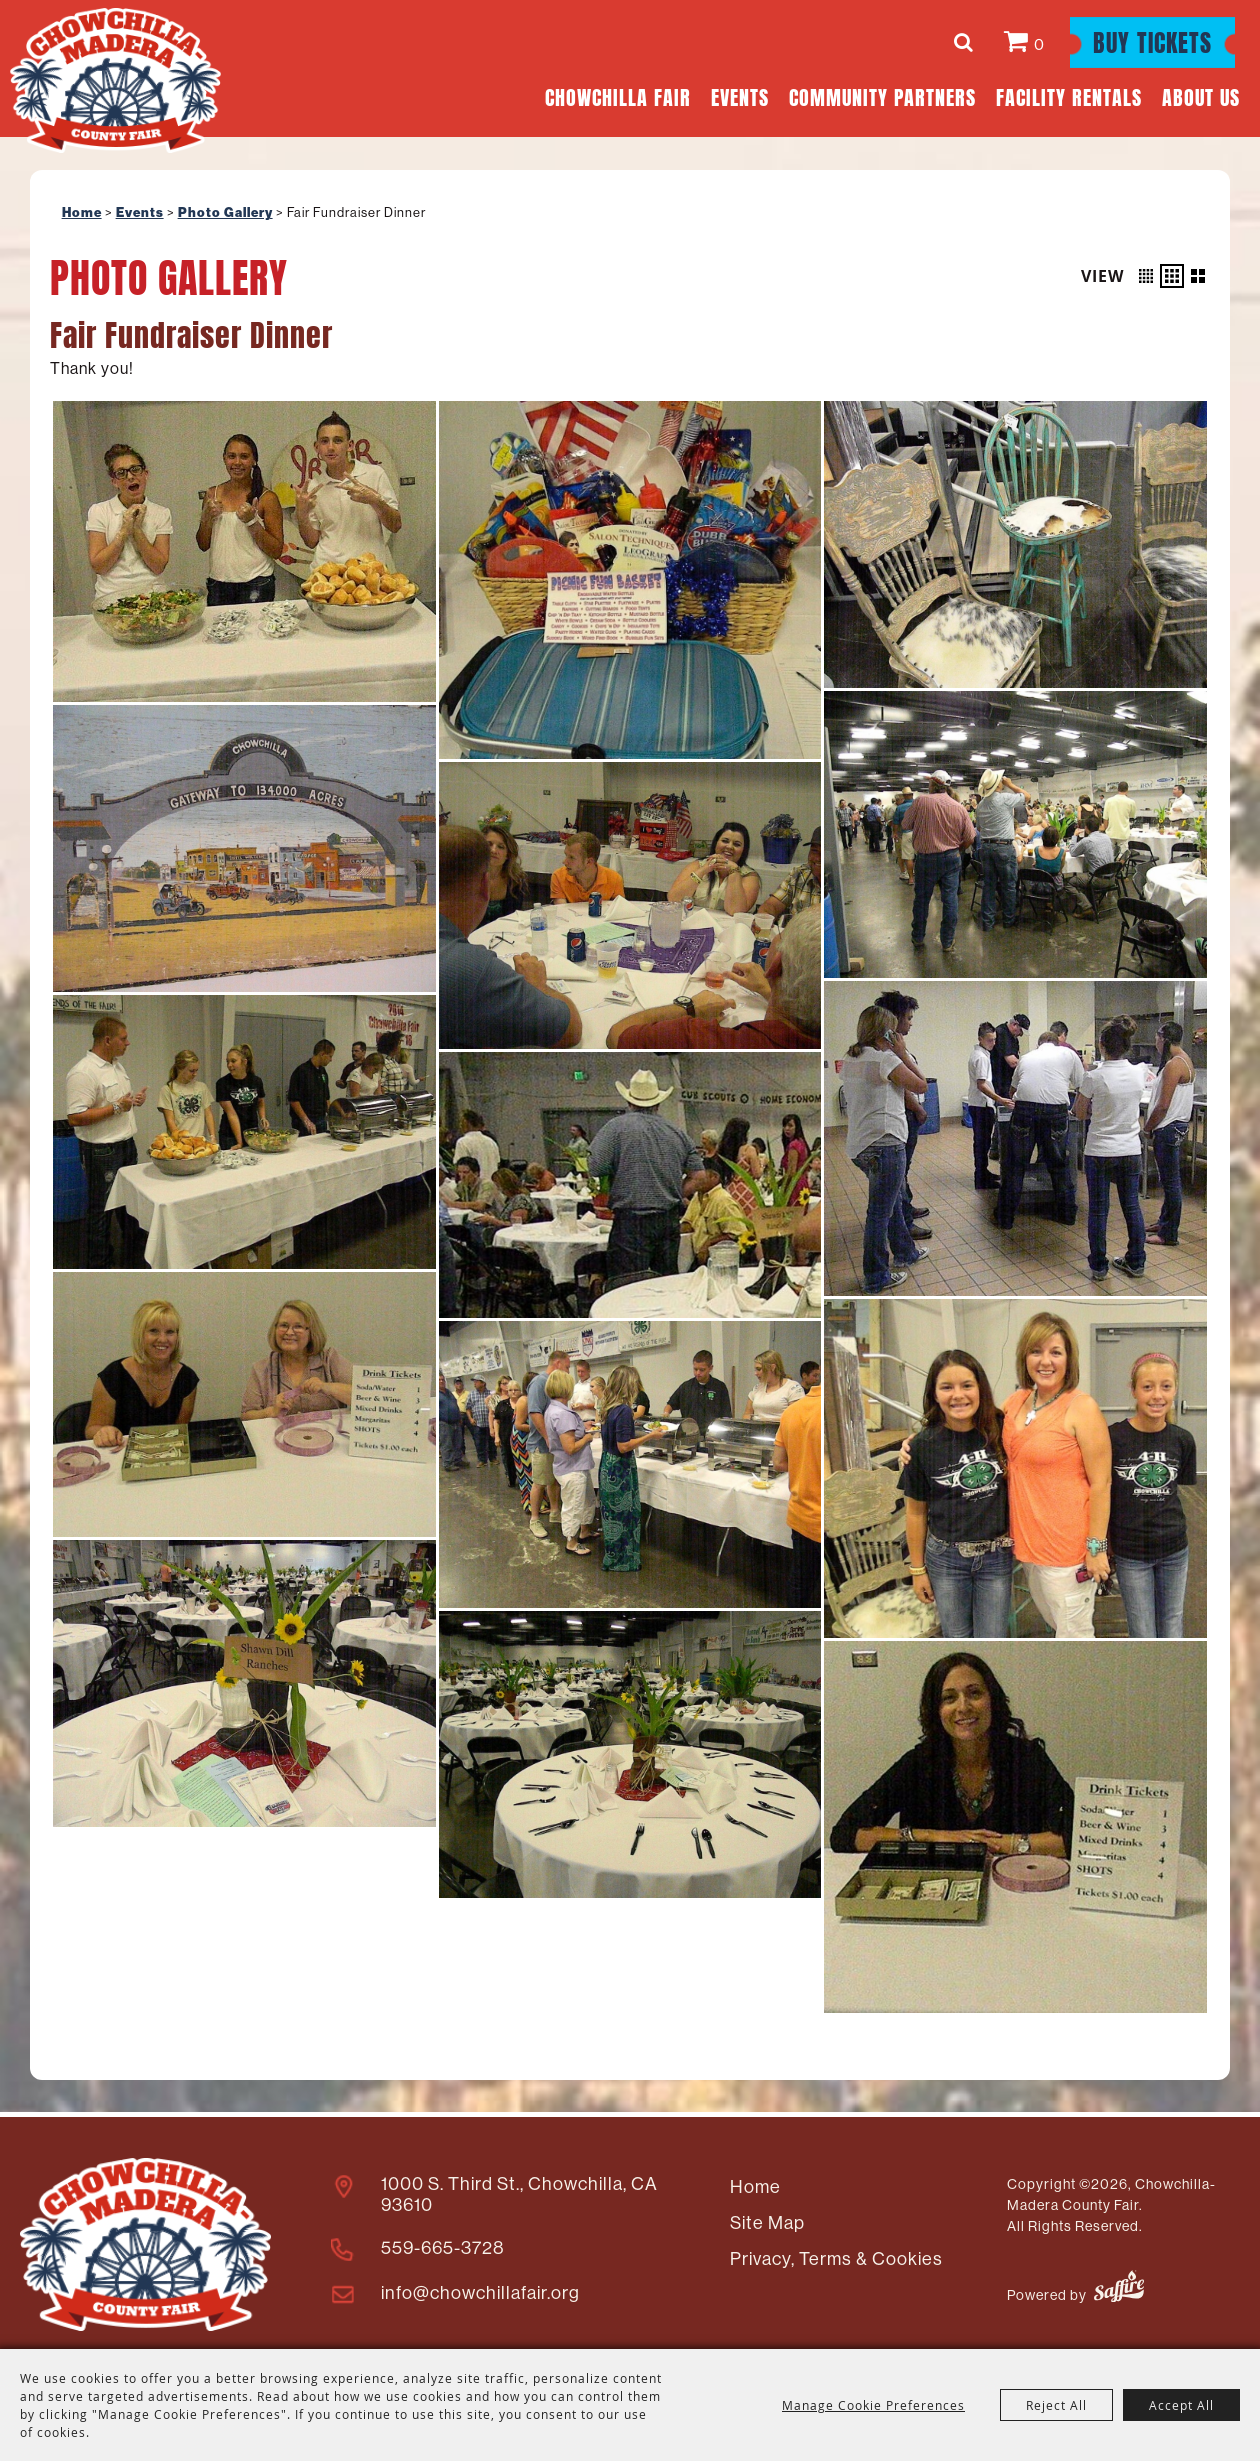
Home (82, 212)
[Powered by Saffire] (1118, 2287)
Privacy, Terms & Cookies (833, 2256)
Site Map (764, 2220)
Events (740, 95)
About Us (1201, 95)
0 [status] (1039, 44)
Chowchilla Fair (618, 95)
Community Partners (882, 95)
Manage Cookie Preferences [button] (873, 2405)
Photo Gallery (225, 212)
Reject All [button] (1056, 2405)
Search (966, 42)
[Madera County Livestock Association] (142, 2242)
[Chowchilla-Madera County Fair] (120, 83)
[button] (1146, 276)
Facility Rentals (1069, 95)
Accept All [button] (1181, 2405)
